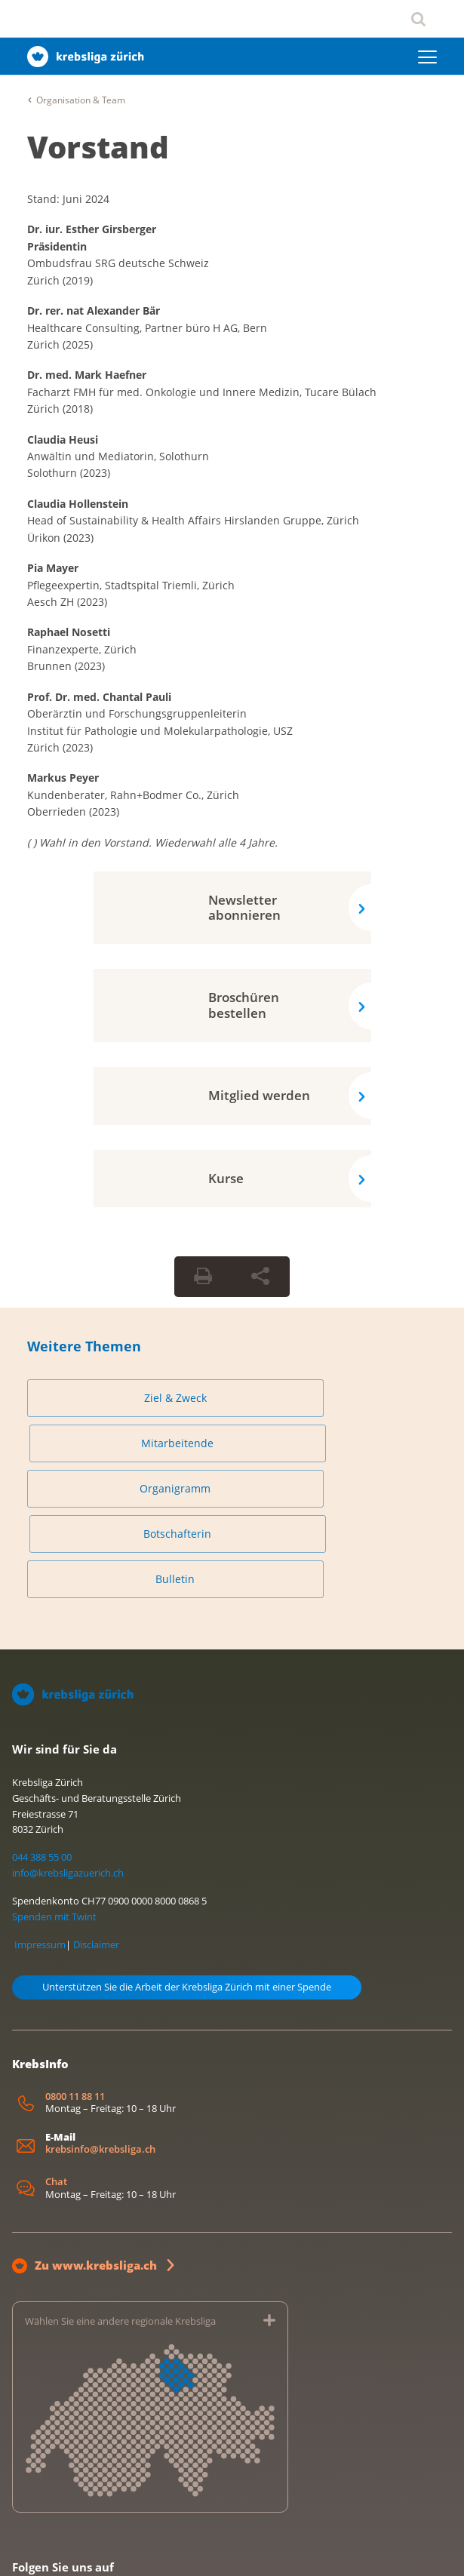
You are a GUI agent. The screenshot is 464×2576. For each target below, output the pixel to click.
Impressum (40, 1854)
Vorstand (98, 147)
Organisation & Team (80, 100)
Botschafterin (330, 1443)
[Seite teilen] (260, 1276)
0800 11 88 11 (75, 2006)
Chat (56, 2091)
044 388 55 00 (42, 1766)
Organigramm (125, 1443)
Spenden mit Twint (54, 1826)
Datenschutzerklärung (115, 2548)
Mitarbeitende (330, 1398)
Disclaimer (96, 1854)
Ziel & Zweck (125, 1398)
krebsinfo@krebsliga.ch (100, 2058)
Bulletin (125, 1488)
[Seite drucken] (203, 1276)
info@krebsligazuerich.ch (68, 1782)
